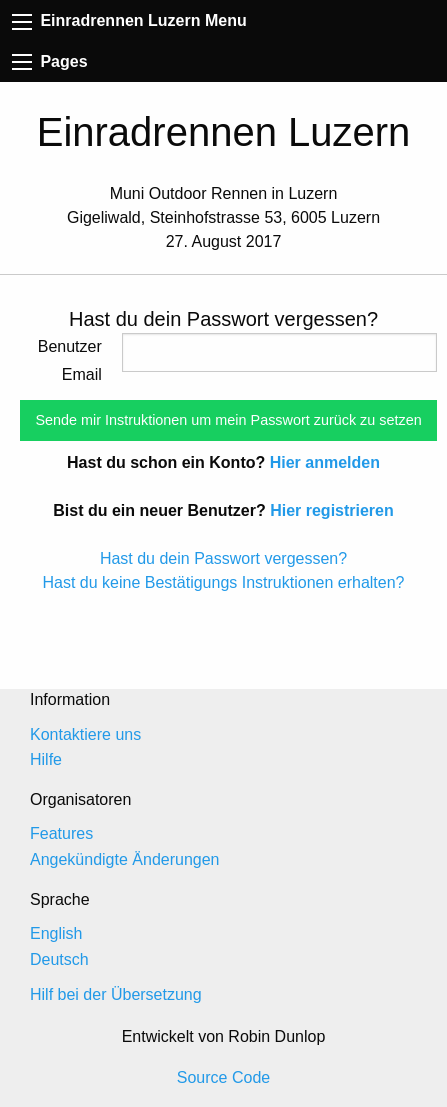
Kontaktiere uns (85, 734)
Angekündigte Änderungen (125, 859)
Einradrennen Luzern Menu (129, 20)
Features (61, 833)
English (56, 933)
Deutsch (59, 959)
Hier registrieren (332, 510)
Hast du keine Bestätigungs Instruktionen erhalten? (223, 582)
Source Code (223, 1077)
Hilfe (46, 759)
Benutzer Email (70, 361)
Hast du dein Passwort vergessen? (223, 558)
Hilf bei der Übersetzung (116, 994)
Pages (50, 61)
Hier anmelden (325, 462)
